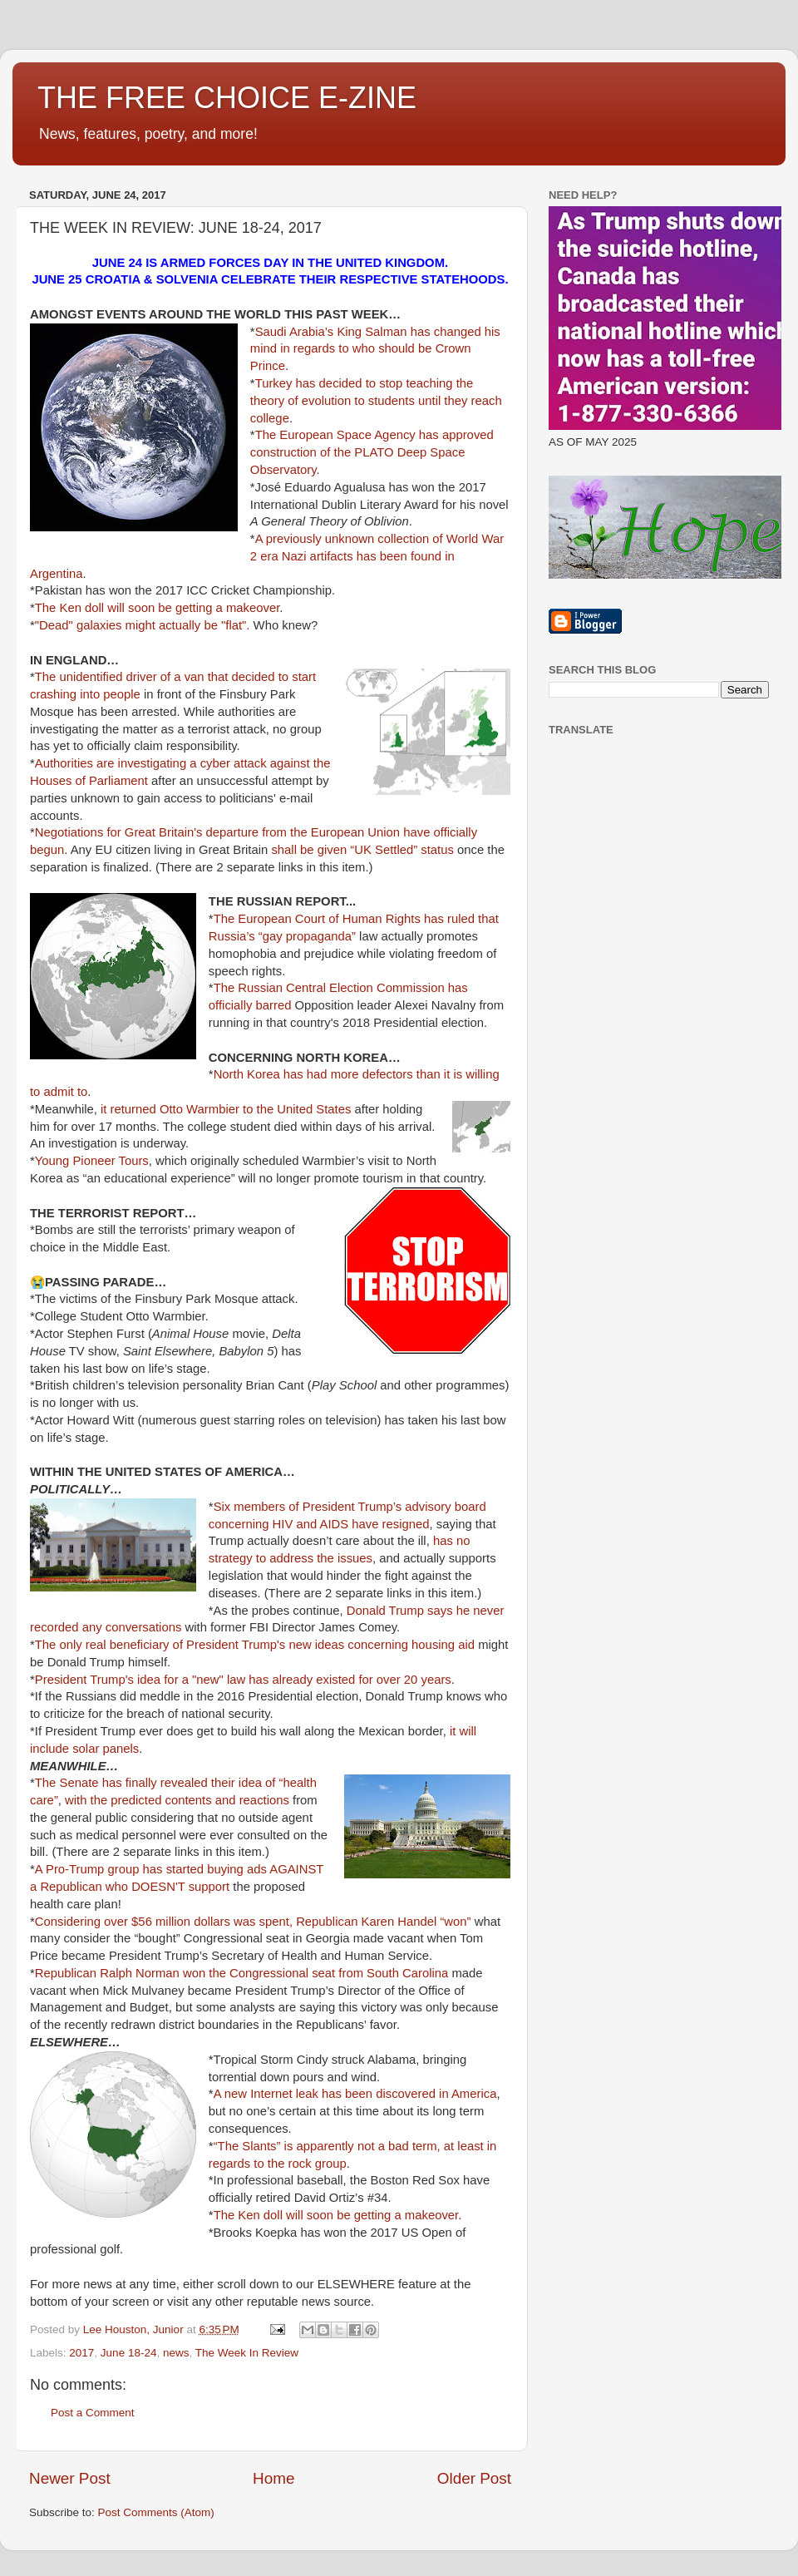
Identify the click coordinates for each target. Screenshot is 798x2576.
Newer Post (70, 2478)
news (176, 2353)
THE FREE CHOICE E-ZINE (226, 98)
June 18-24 (129, 2353)
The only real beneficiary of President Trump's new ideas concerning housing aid (255, 1644)
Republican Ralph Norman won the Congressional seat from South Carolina (242, 1973)
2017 (81, 2353)
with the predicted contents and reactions (177, 1800)
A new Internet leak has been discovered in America (355, 2093)
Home (273, 2478)
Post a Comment (93, 2412)
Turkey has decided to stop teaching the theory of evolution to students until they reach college (376, 401)
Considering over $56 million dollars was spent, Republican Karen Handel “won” (253, 1921)
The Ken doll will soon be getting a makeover (157, 607)
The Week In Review (246, 2353)
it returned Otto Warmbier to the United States (226, 1109)
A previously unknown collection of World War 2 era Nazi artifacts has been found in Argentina (267, 556)
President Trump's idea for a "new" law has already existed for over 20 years (243, 1679)
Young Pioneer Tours (92, 1160)
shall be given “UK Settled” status (362, 849)
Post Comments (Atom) (156, 2512)
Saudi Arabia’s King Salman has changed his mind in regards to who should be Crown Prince (375, 349)
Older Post (474, 2478)
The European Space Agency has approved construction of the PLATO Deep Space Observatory (372, 452)
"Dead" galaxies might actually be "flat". (142, 625)
